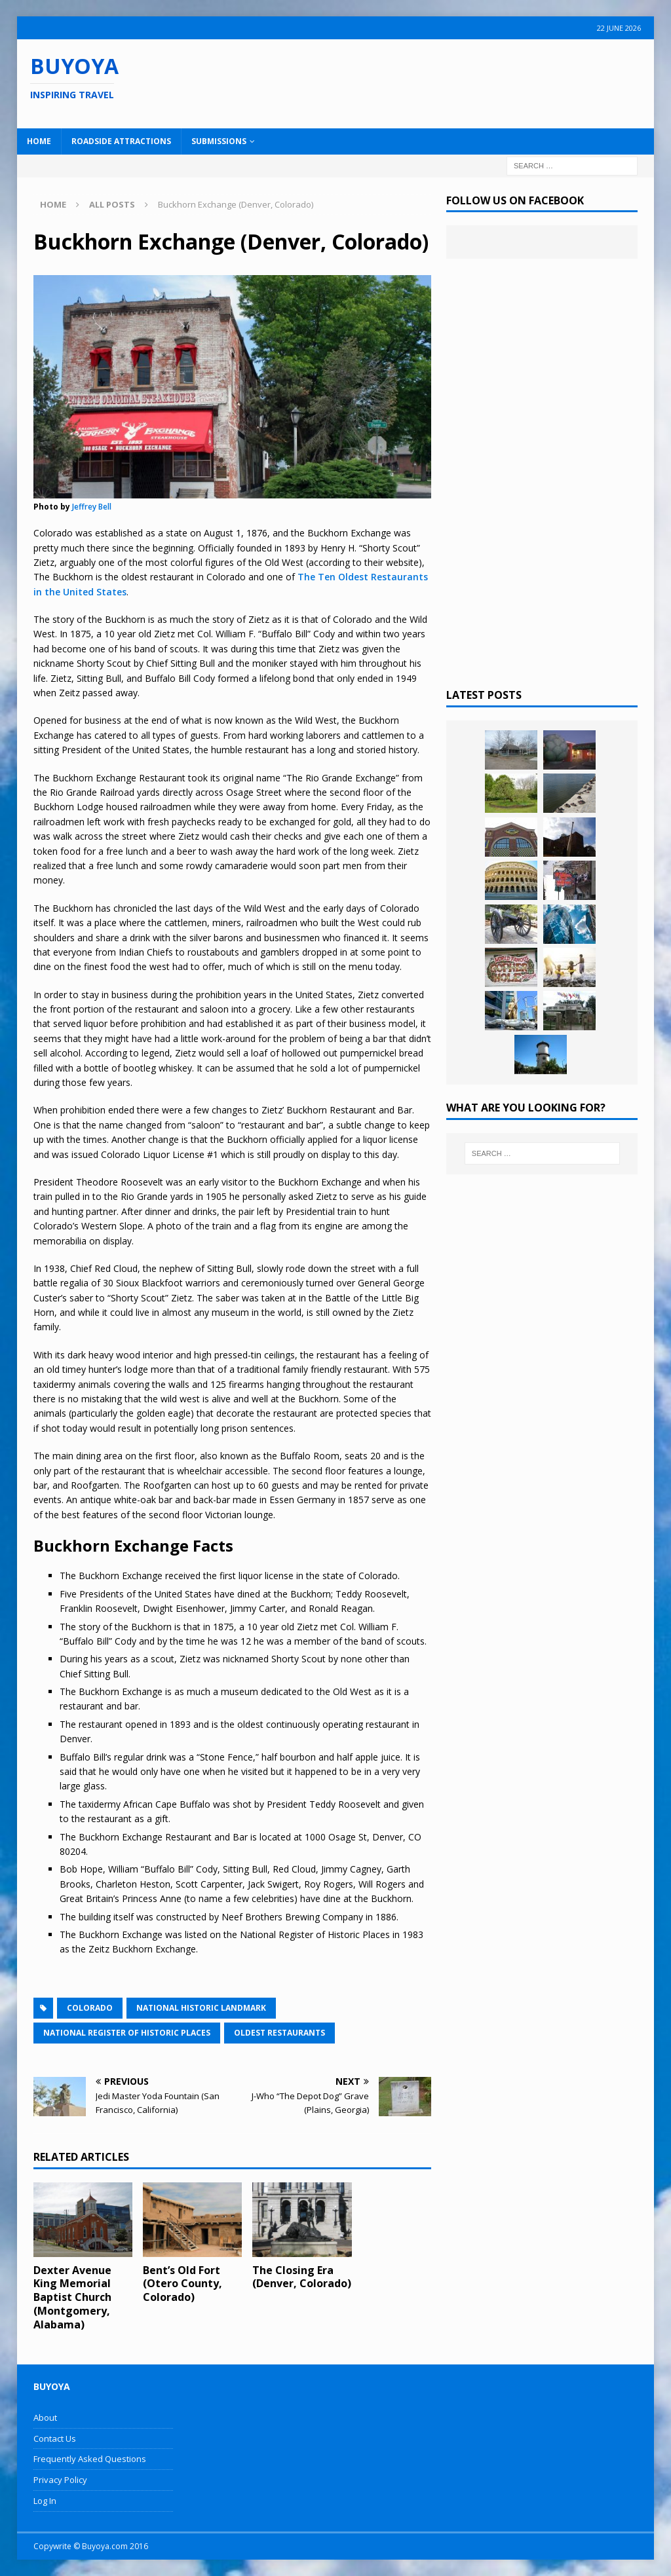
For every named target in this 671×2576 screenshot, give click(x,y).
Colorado (90, 2007)
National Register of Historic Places (126, 2032)
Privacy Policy (60, 2480)
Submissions (218, 141)
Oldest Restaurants (279, 2032)
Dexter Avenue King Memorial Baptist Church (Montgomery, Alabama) (72, 2297)
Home (39, 141)
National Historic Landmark (201, 2007)
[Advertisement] (430, 81)
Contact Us (54, 2438)
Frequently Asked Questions (89, 2459)
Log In (44, 2501)
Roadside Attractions (121, 141)
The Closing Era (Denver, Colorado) (301, 2277)
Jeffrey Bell (91, 506)
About (45, 2417)
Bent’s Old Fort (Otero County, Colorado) (182, 2284)
